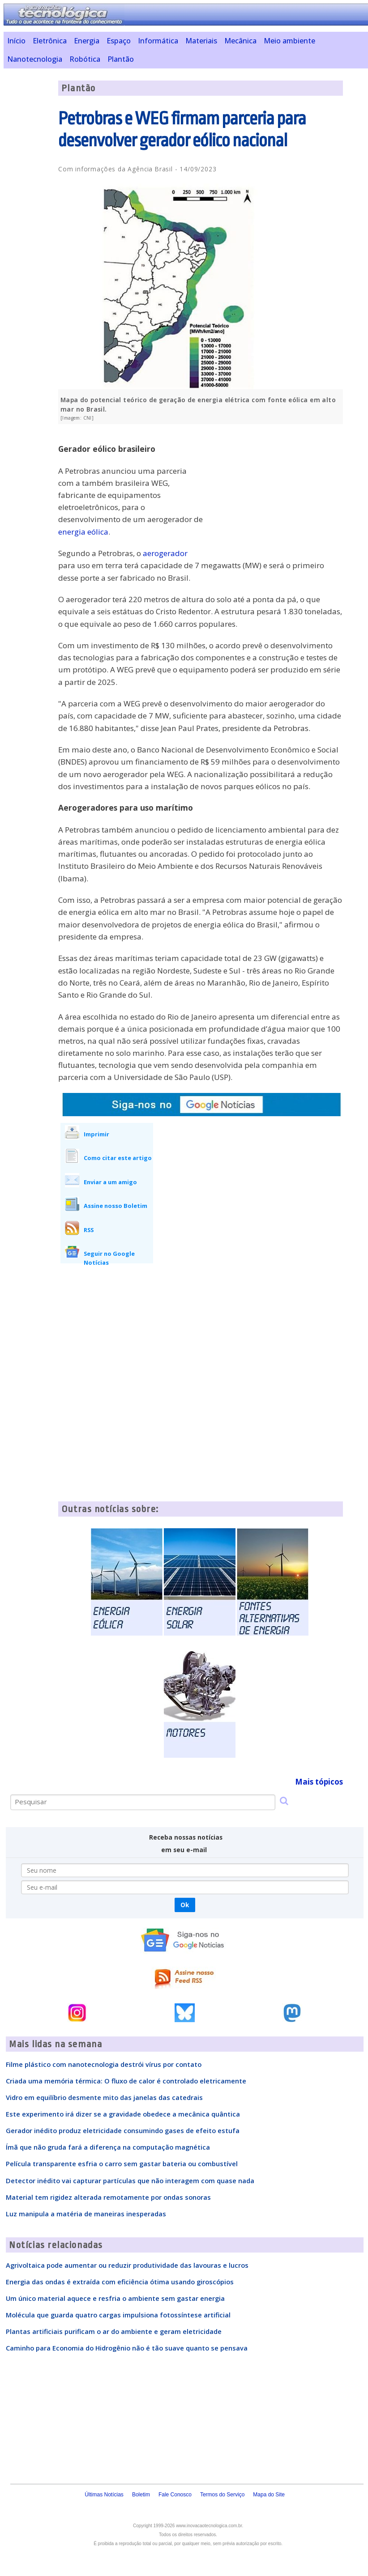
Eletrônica (50, 41)
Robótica (84, 59)
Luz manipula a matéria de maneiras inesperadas (86, 2213)
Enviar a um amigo (110, 1182)
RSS (89, 1230)
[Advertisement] (276, 493)
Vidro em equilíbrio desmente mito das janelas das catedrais (104, 2097)
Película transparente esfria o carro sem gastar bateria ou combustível (122, 2163)
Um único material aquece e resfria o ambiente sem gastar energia (115, 2298)
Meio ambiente (289, 41)
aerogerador (165, 553)
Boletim (141, 2494)
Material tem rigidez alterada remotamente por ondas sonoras (108, 2197)
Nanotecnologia (34, 59)
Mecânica (240, 41)
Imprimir (96, 1134)
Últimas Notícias (104, 2494)
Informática (158, 41)
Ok (184, 1904)
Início (16, 41)
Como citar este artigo (118, 1158)
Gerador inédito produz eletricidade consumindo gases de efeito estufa (123, 2130)
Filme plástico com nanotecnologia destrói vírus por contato (103, 2064)
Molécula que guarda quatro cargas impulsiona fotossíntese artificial (118, 2314)
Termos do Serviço (222, 2494)
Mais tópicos (319, 1782)
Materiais (201, 41)
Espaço (119, 41)
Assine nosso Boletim (115, 1206)
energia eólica (83, 532)
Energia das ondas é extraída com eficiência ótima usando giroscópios (120, 2281)
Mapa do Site (269, 2494)
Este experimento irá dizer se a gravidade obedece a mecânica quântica (123, 2113)
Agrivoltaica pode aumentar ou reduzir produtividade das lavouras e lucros (127, 2265)
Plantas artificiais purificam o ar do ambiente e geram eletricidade (114, 2331)
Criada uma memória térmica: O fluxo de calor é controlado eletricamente (126, 2080)
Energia (86, 41)
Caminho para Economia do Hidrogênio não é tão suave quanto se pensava (127, 2347)
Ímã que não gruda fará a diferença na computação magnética (108, 2146)
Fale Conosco (175, 2494)
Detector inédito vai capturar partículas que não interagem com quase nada (130, 2180)
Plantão (120, 59)
